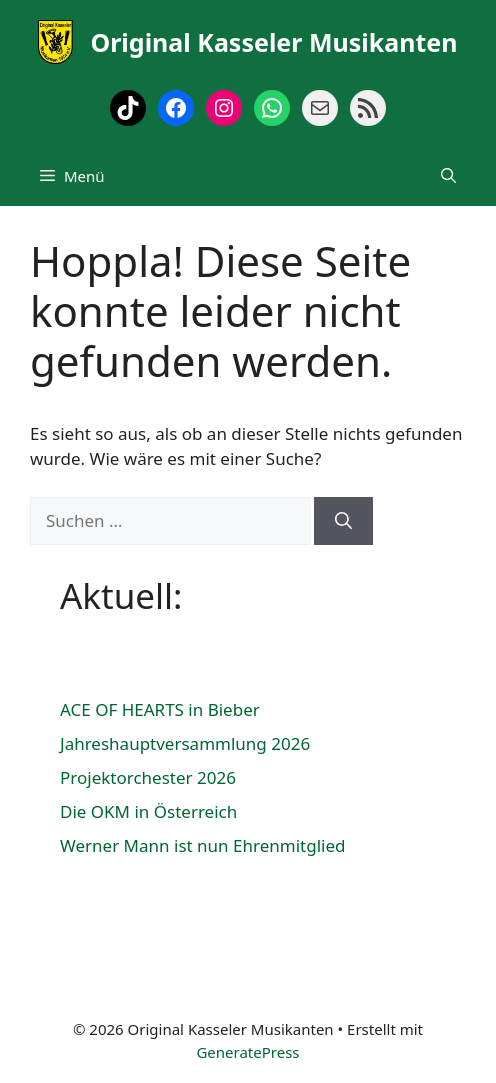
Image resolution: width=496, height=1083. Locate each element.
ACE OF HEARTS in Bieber (160, 709)
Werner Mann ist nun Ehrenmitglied (202, 845)
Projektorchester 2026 (148, 777)
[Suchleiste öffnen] (448, 176)
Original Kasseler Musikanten (273, 42)
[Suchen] (343, 521)
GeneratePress (247, 1052)
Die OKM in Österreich (148, 811)
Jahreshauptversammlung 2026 (185, 743)
